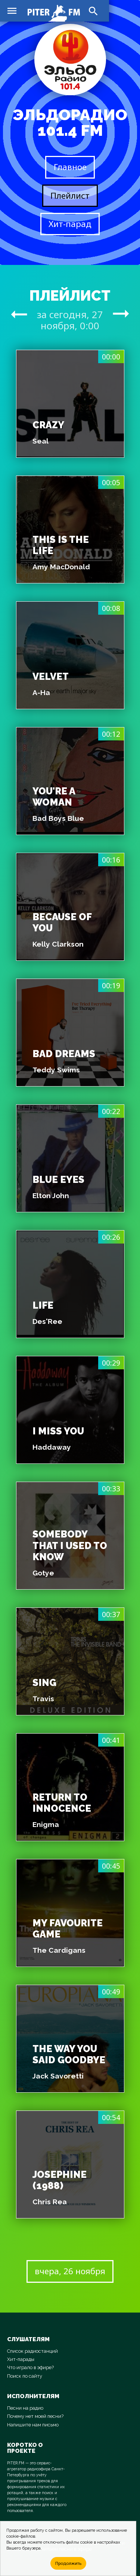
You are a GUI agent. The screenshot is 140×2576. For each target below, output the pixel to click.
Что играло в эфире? (30, 2367)
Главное (70, 167)
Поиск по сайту (24, 2376)
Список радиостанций (32, 2351)
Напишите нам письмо (33, 2425)
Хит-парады (20, 2359)
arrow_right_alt (19, 314)
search (93, 11)
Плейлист (70, 195)
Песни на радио (25, 2408)
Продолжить (68, 2563)
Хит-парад (70, 224)
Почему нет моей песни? (35, 2416)
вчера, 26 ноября (70, 2271)
